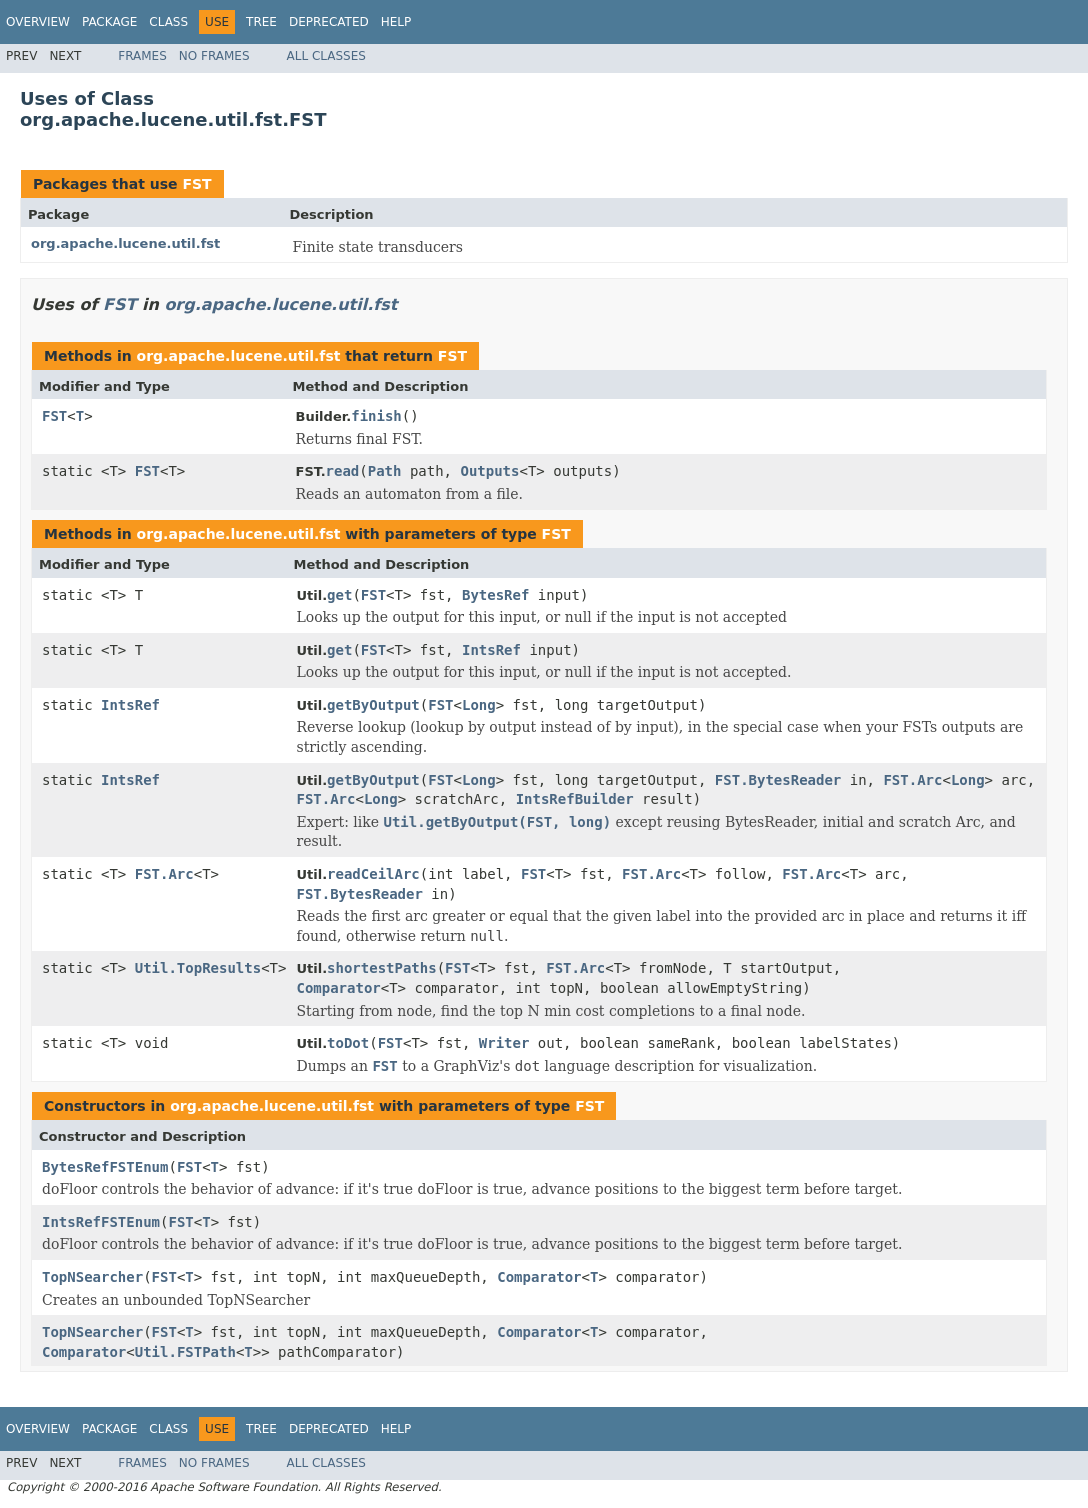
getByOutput (373, 705)
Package (109, 22)
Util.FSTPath (185, 1352)
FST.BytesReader (778, 780)
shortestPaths (382, 968)
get (339, 595)
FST (196, 184)
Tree (261, 22)
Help (396, 22)
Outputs (489, 471)
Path (385, 471)
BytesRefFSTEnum (105, 1167)
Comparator (338, 988)
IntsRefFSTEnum (101, 1222)
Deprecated (329, 22)
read (343, 471)
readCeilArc (373, 874)
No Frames (214, 56)
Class (168, 22)
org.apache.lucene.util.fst (125, 243)
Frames (142, 56)
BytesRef (495, 595)
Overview (38, 22)
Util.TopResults (198, 968)
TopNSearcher (92, 1277)
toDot (348, 1043)
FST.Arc (912, 780)
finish (376, 416)
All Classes (326, 56)
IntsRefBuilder (575, 799)
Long (479, 705)
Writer (504, 1043)
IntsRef (491, 650)
